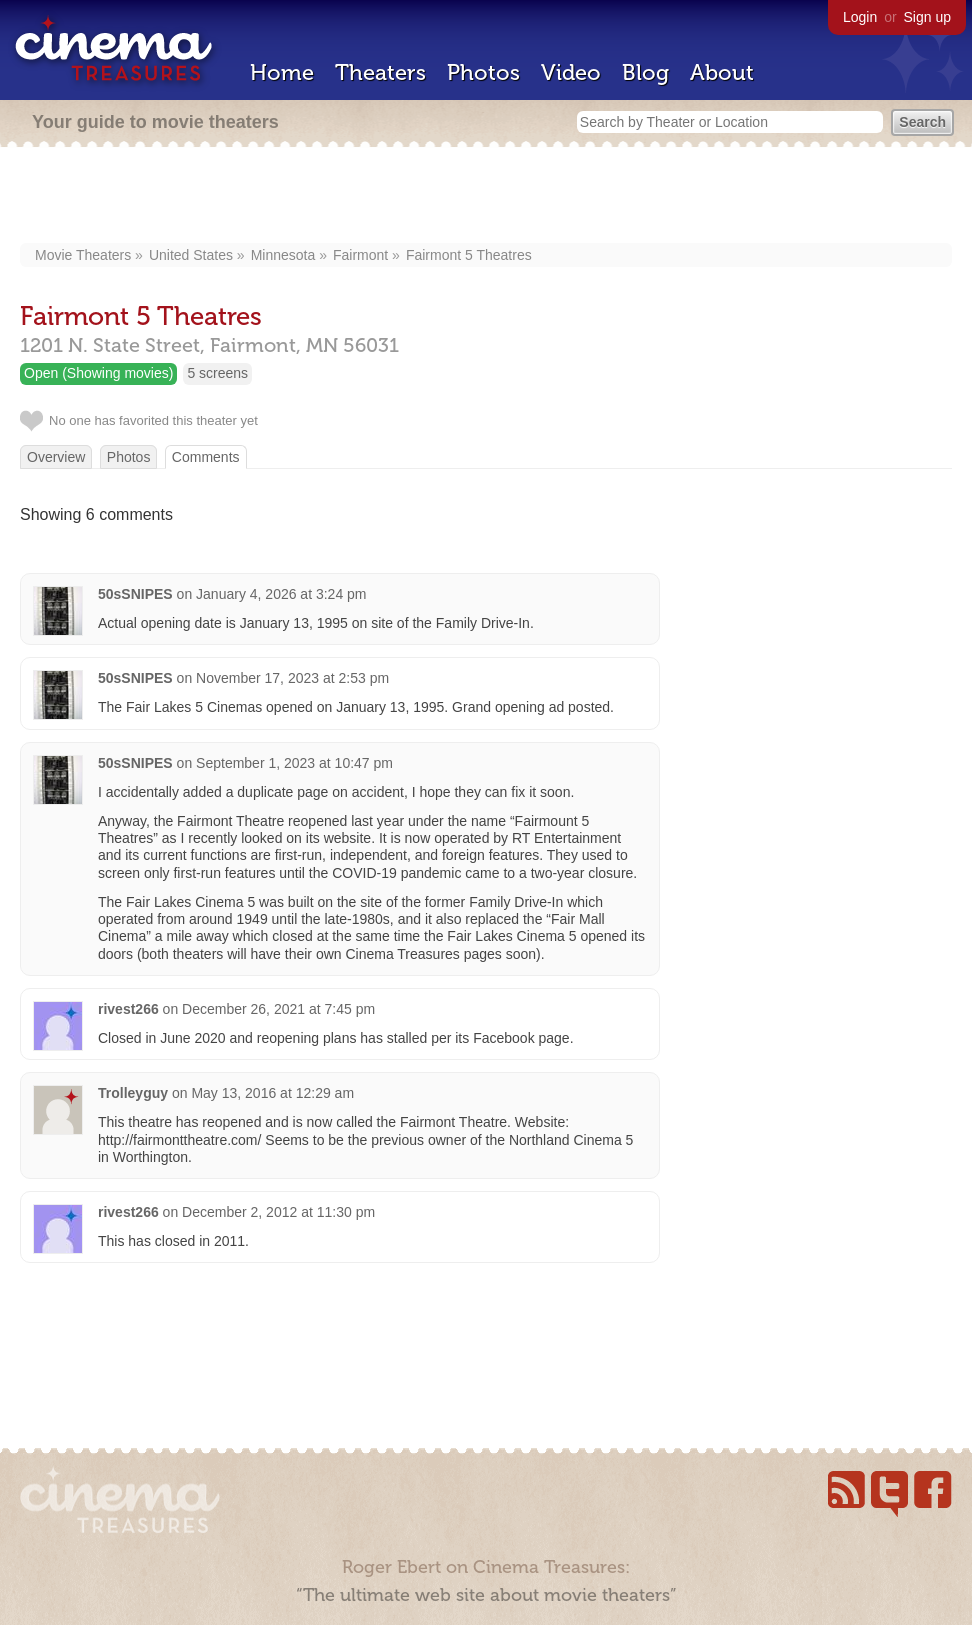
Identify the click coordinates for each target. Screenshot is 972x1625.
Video (571, 72)
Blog (645, 72)
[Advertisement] (486, 197)
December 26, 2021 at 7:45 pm (278, 1009)
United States (191, 255)
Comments (206, 457)
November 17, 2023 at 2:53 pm (292, 678)
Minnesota (283, 255)
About (722, 72)
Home (282, 72)
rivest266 (128, 1009)
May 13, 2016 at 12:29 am (272, 1093)
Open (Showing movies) (98, 373)
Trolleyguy (133, 1093)
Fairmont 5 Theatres (469, 255)
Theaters (380, 72)
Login (860, 17)
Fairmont (360, 255)
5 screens (217, 373)
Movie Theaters (83, 255)
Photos (483, 72)
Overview (56, 457)
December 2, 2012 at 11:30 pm (278, 1212)
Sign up (927, 17)
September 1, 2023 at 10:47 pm (294, 763)
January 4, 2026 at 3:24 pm (281, 594)
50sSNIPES (135, 594)
